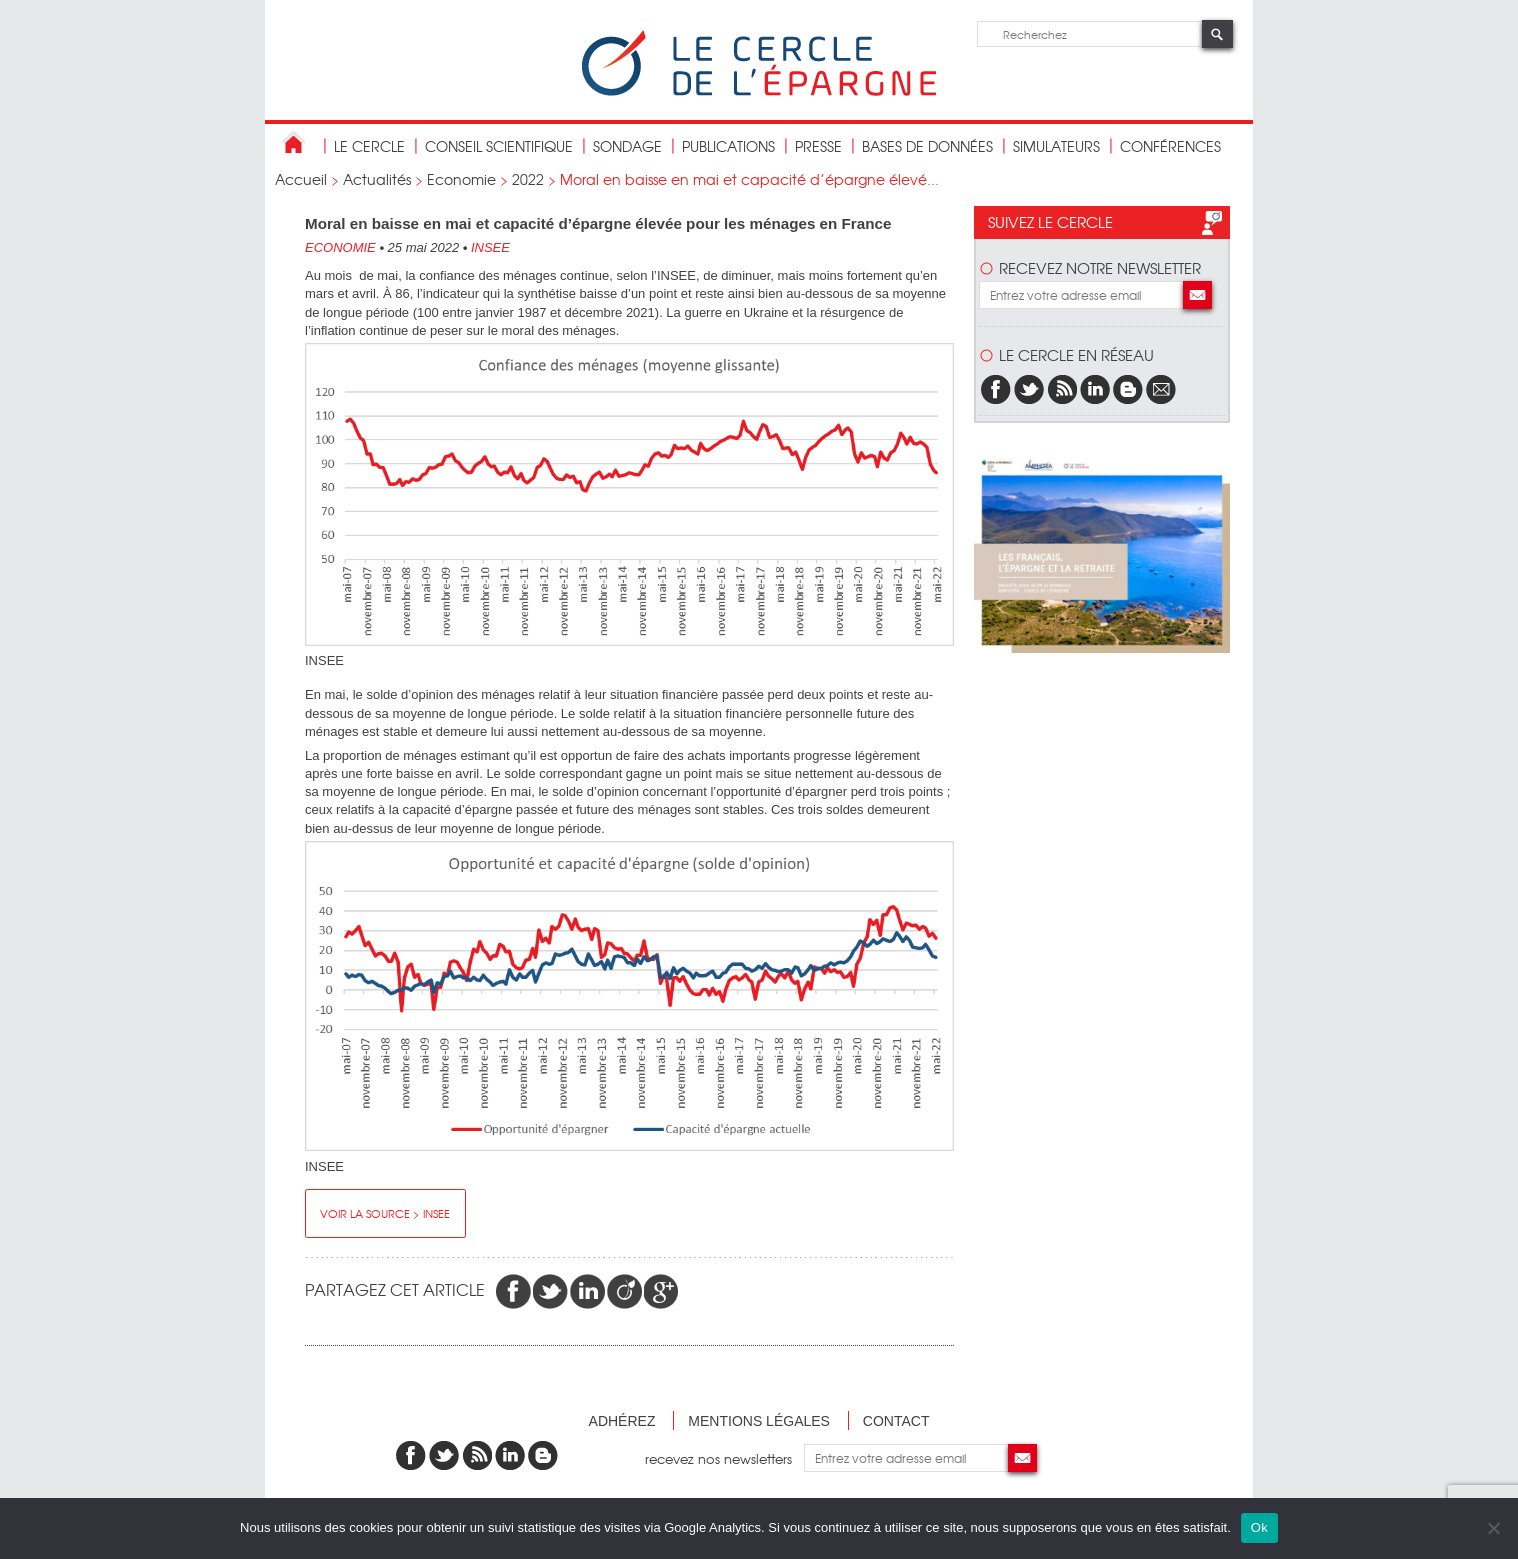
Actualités (377, 179)
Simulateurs (1056, 146)
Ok (1259, 1527)
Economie (461, 179)
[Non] (1493, 1528)
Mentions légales (759, 1421)
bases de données (927, 146)
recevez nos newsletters (724, 1457)
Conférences (1170, 146)
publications (728, 146)
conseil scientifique (499, 146)
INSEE (490, 247)
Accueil (301, 179)
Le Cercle (369, 146)
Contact (896, 1421)
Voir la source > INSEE (385, 1213)
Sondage (627, 146)
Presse (818, 146)
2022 (528, 179)
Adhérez (622, 1421)
